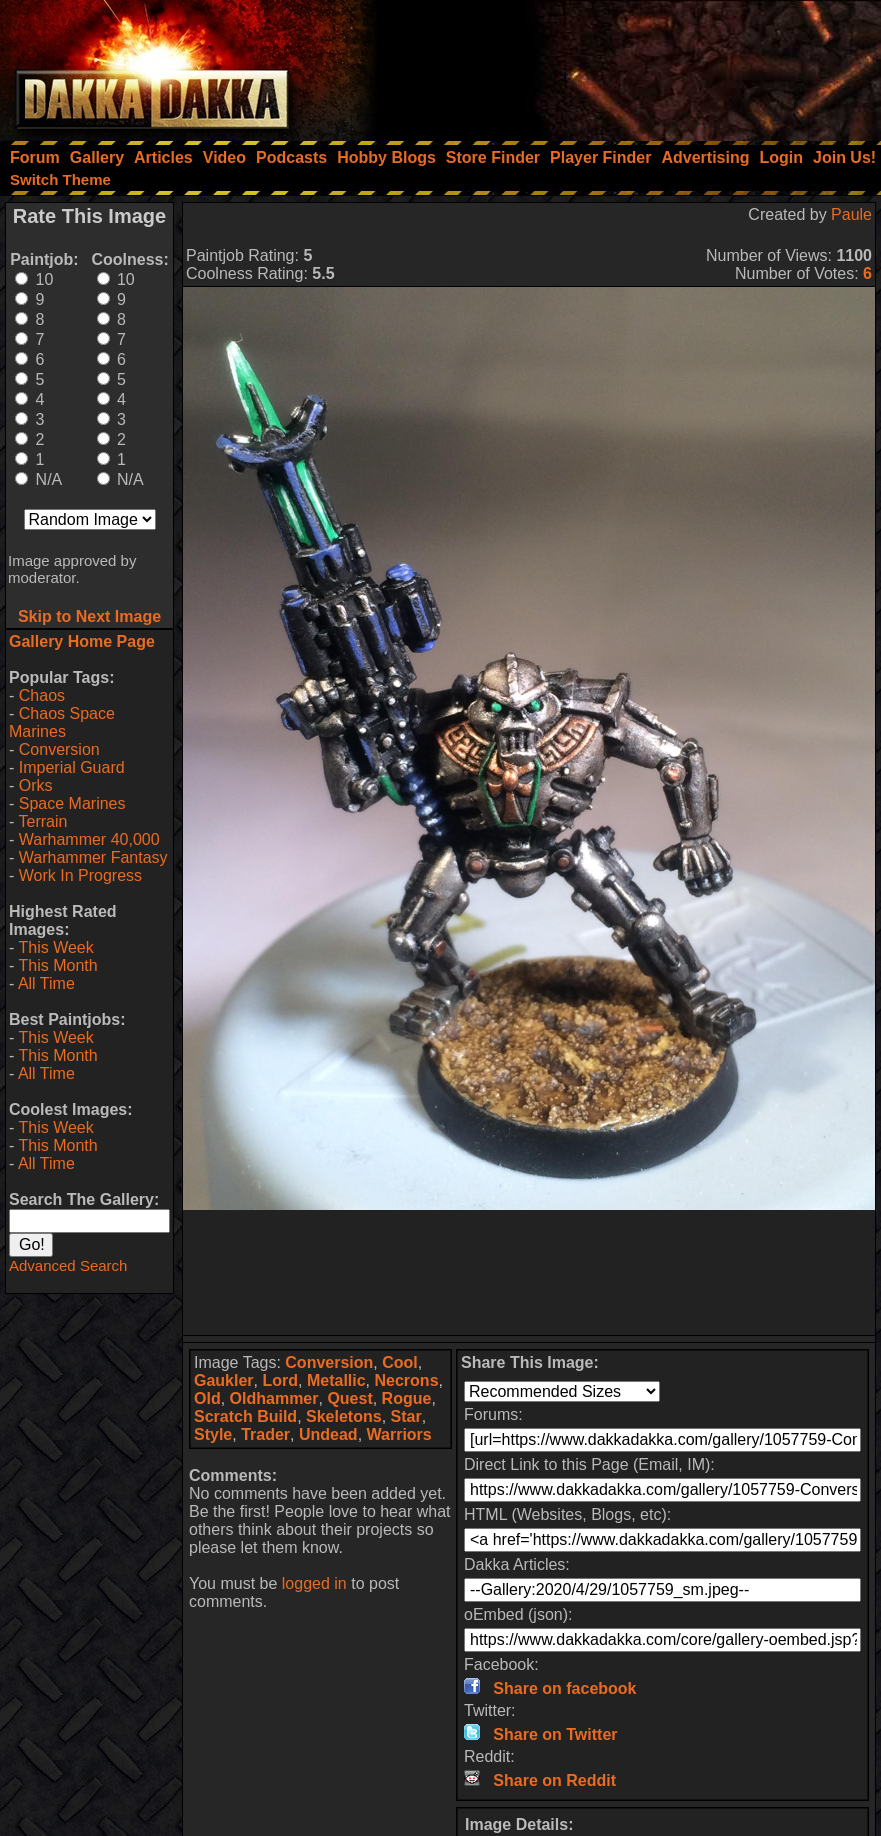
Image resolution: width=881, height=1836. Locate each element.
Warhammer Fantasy (93, 857)
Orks (36, 785)
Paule (851, 214)
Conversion (59, 749)
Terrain (42, 821)
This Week (55, 947)
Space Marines (72, 803)
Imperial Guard (72, 767)
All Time (46, 983)
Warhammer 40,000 (89, 839)
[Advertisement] (612, 65)
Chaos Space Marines (62, 722)
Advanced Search (68, 1265)
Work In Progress (80, 875)
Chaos (42, 695)
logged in (314, 1583)
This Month (57, 965)
